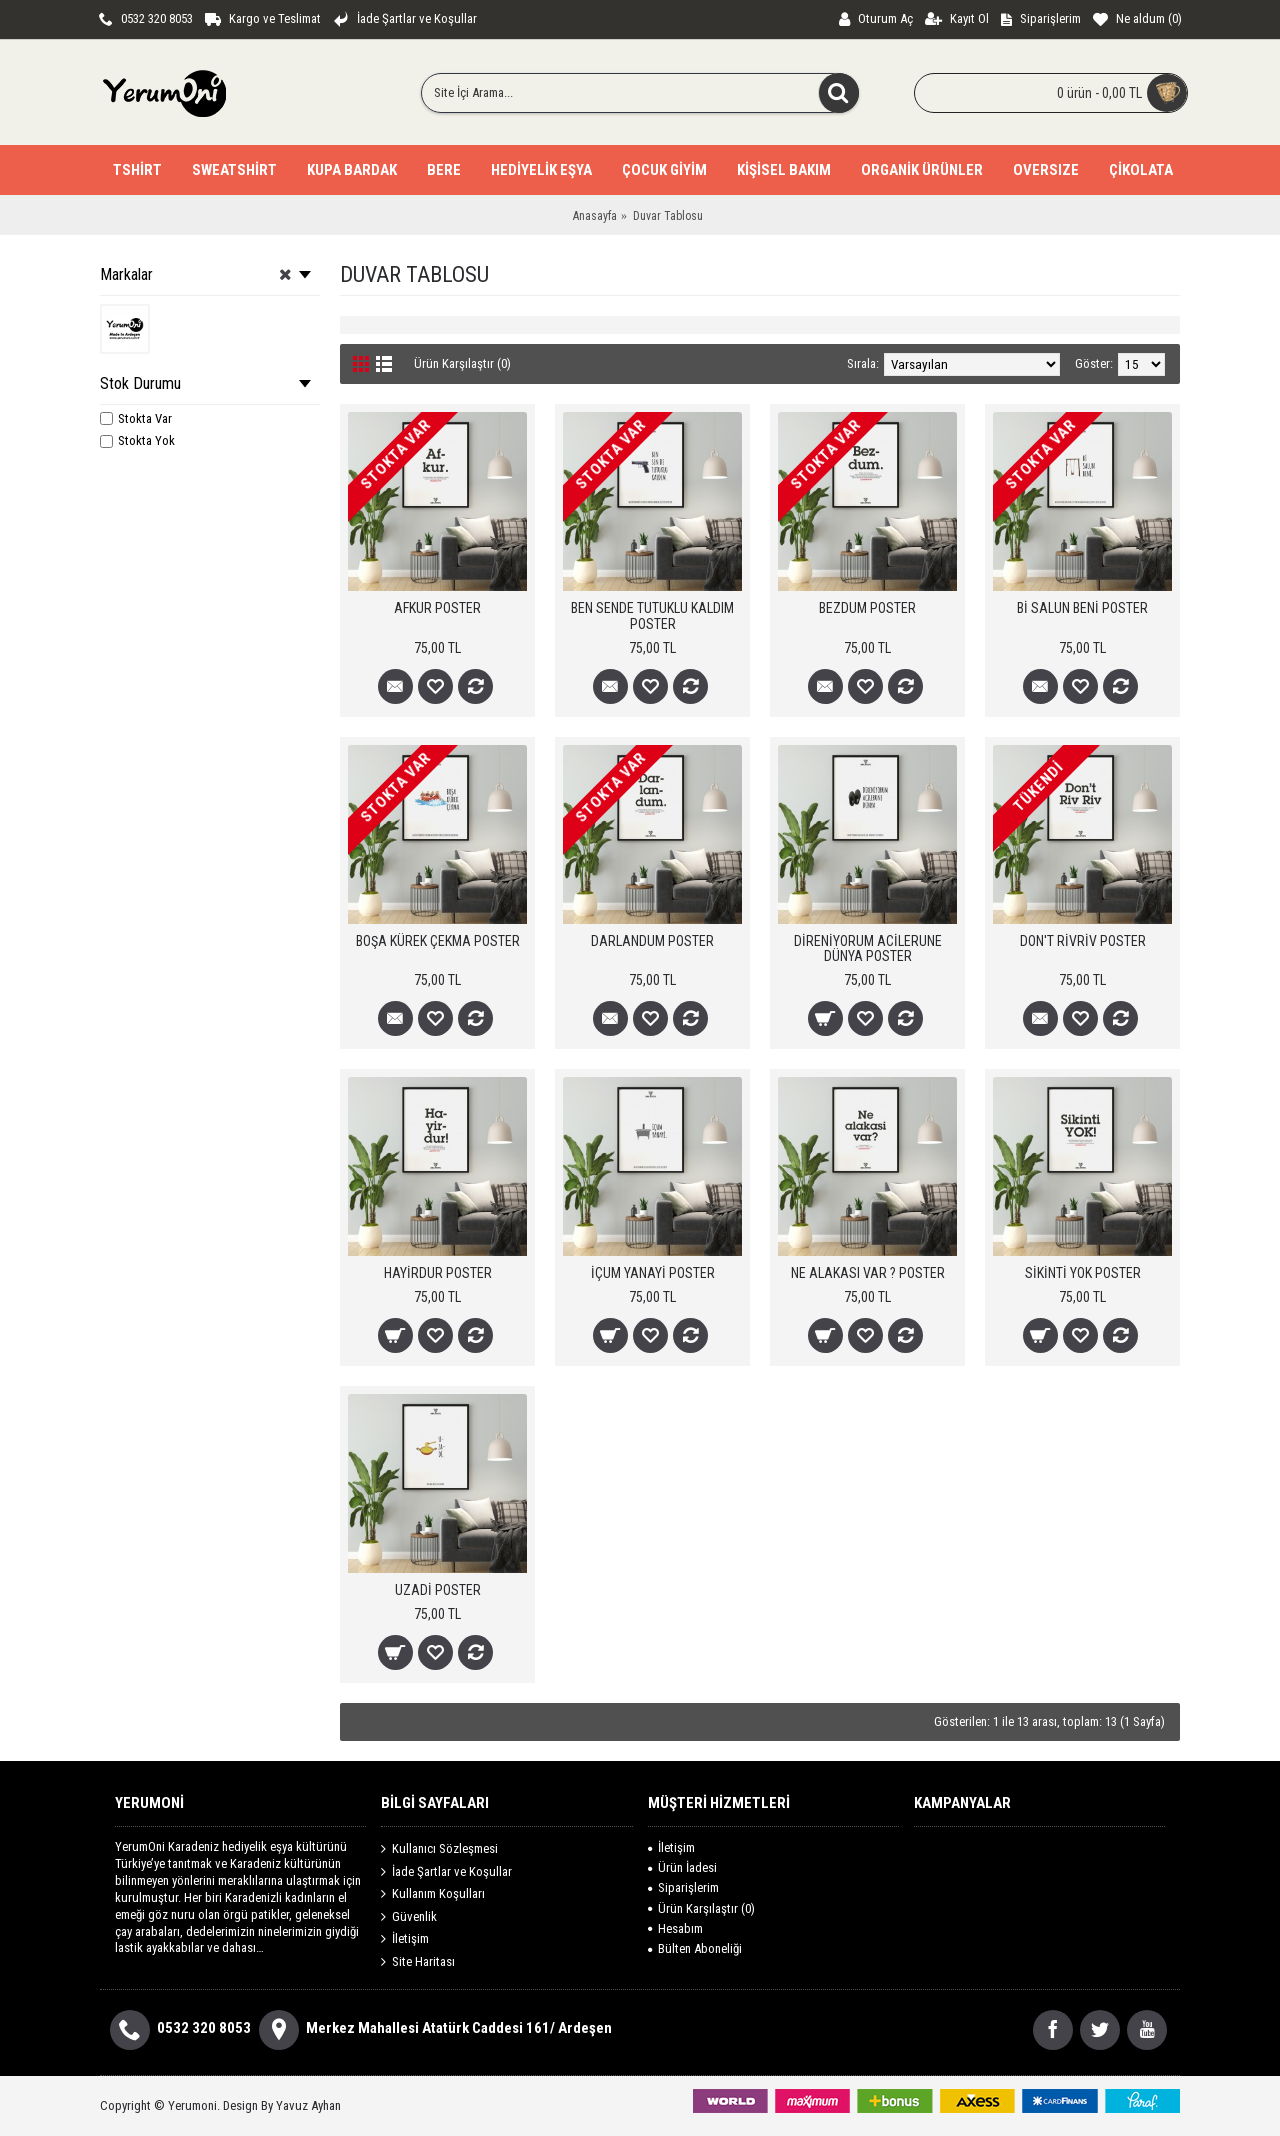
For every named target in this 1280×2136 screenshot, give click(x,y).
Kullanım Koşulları (433, 1894)
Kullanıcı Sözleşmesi (439, 1849)
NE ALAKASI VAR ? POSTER (868, 1273)
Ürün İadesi (682, 1867)
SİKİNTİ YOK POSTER (1083, 1273)
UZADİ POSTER (438, 1590)
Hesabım (675, 1928)
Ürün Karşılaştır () (701, 1908)
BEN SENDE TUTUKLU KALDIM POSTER (652, 615)
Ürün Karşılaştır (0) (462, 363)
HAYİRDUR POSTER (438, 1273)
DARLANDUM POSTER (652, 941)
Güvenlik (409, 1917)
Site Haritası (418, 1962)
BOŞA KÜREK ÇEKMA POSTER (438, 941)
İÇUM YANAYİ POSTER (653, 1273)
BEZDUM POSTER (867, 608)
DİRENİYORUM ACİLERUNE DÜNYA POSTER (868, 948)
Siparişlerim (683, 1887)
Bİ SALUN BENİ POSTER (1082, 608)
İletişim (405, 1939)
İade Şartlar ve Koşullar (446, 1871)
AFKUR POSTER (437, 608)
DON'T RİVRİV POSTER (1083, 941)
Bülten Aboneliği (695, 1948)
